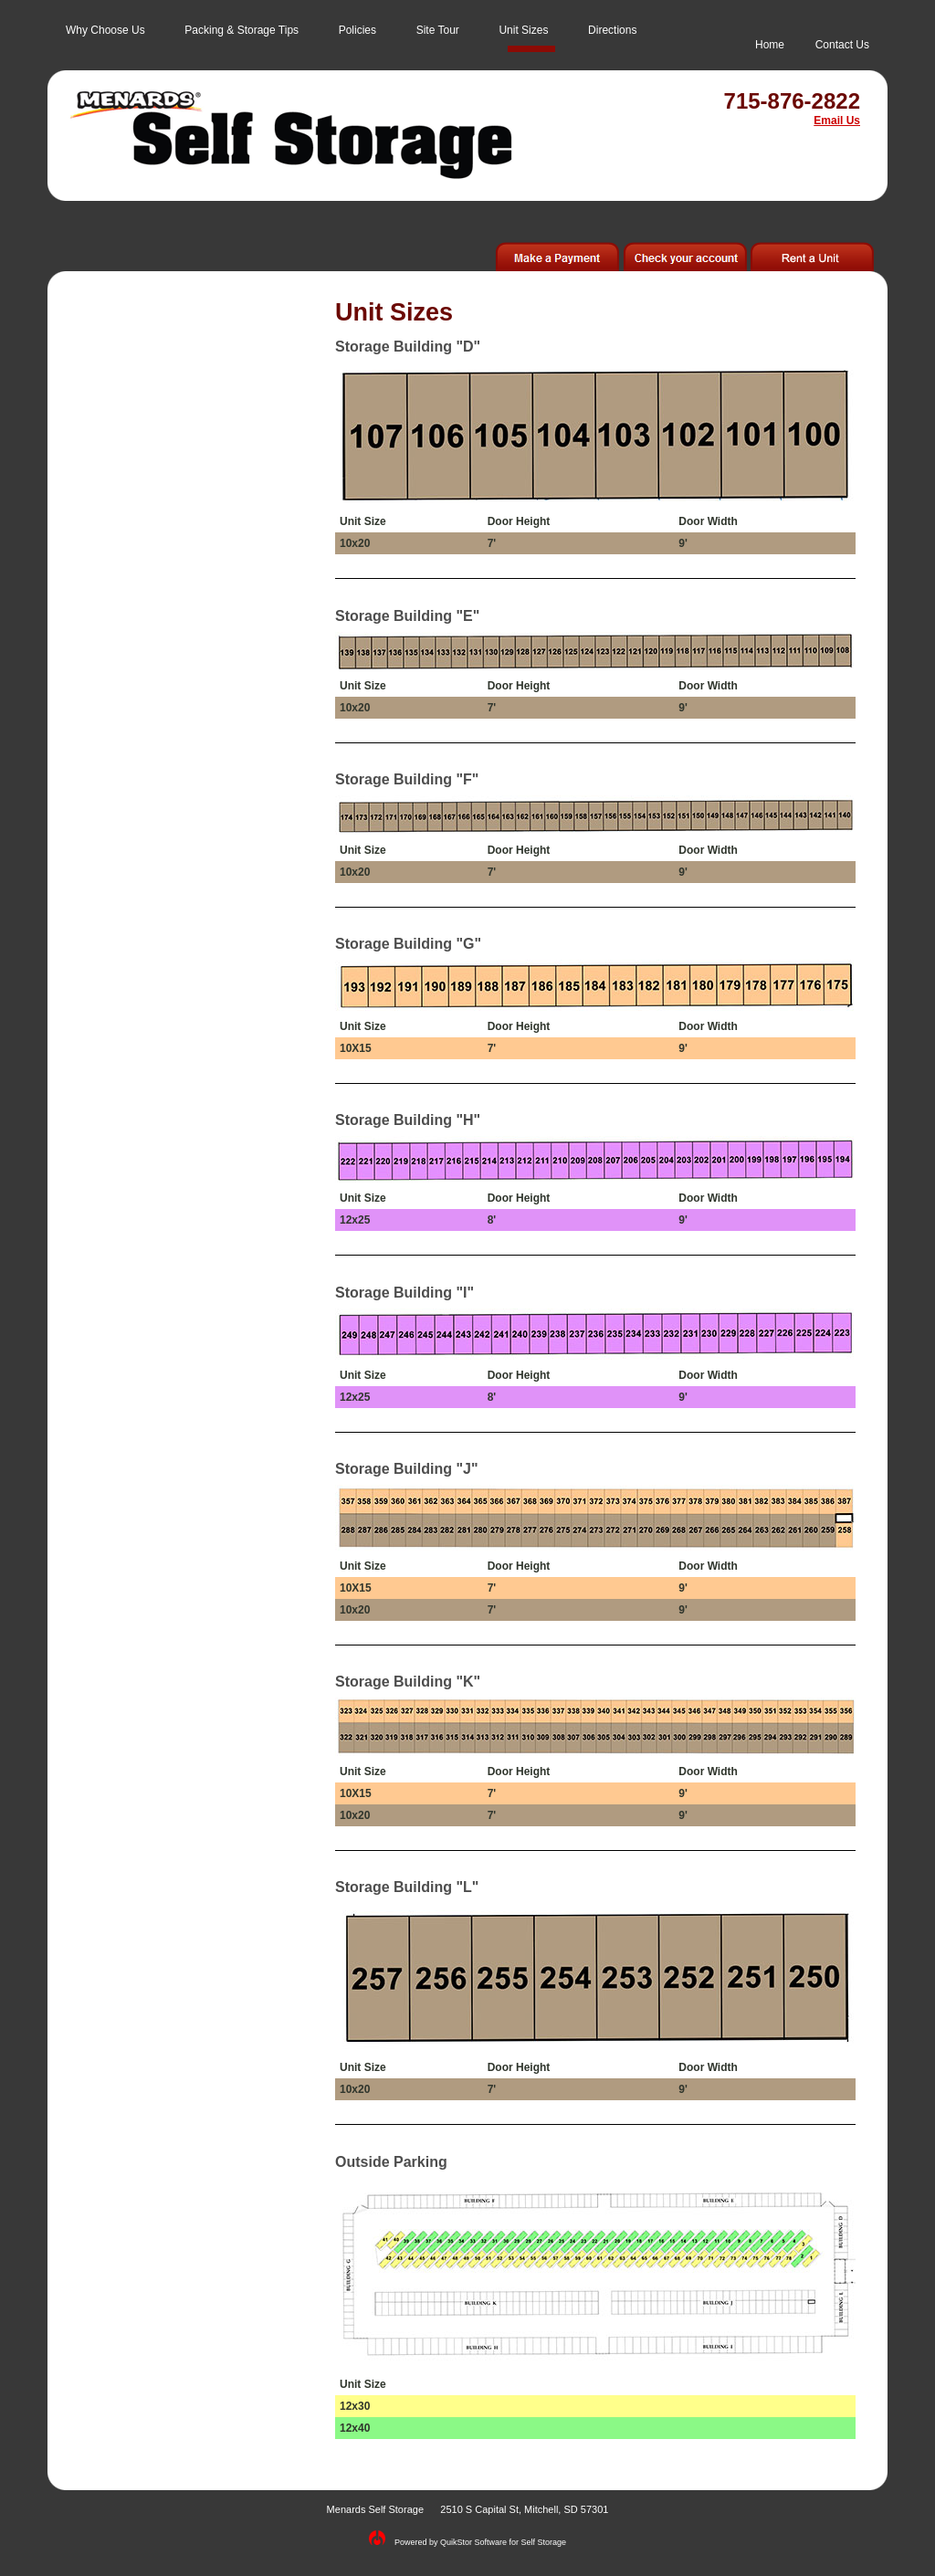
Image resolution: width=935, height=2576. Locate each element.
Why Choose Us (105, 30)
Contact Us (842, 44)
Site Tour (437, 30)
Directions (612, 30)
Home (769, 44)
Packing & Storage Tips (241, 30)
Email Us (837, 120)
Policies (357, 30)
